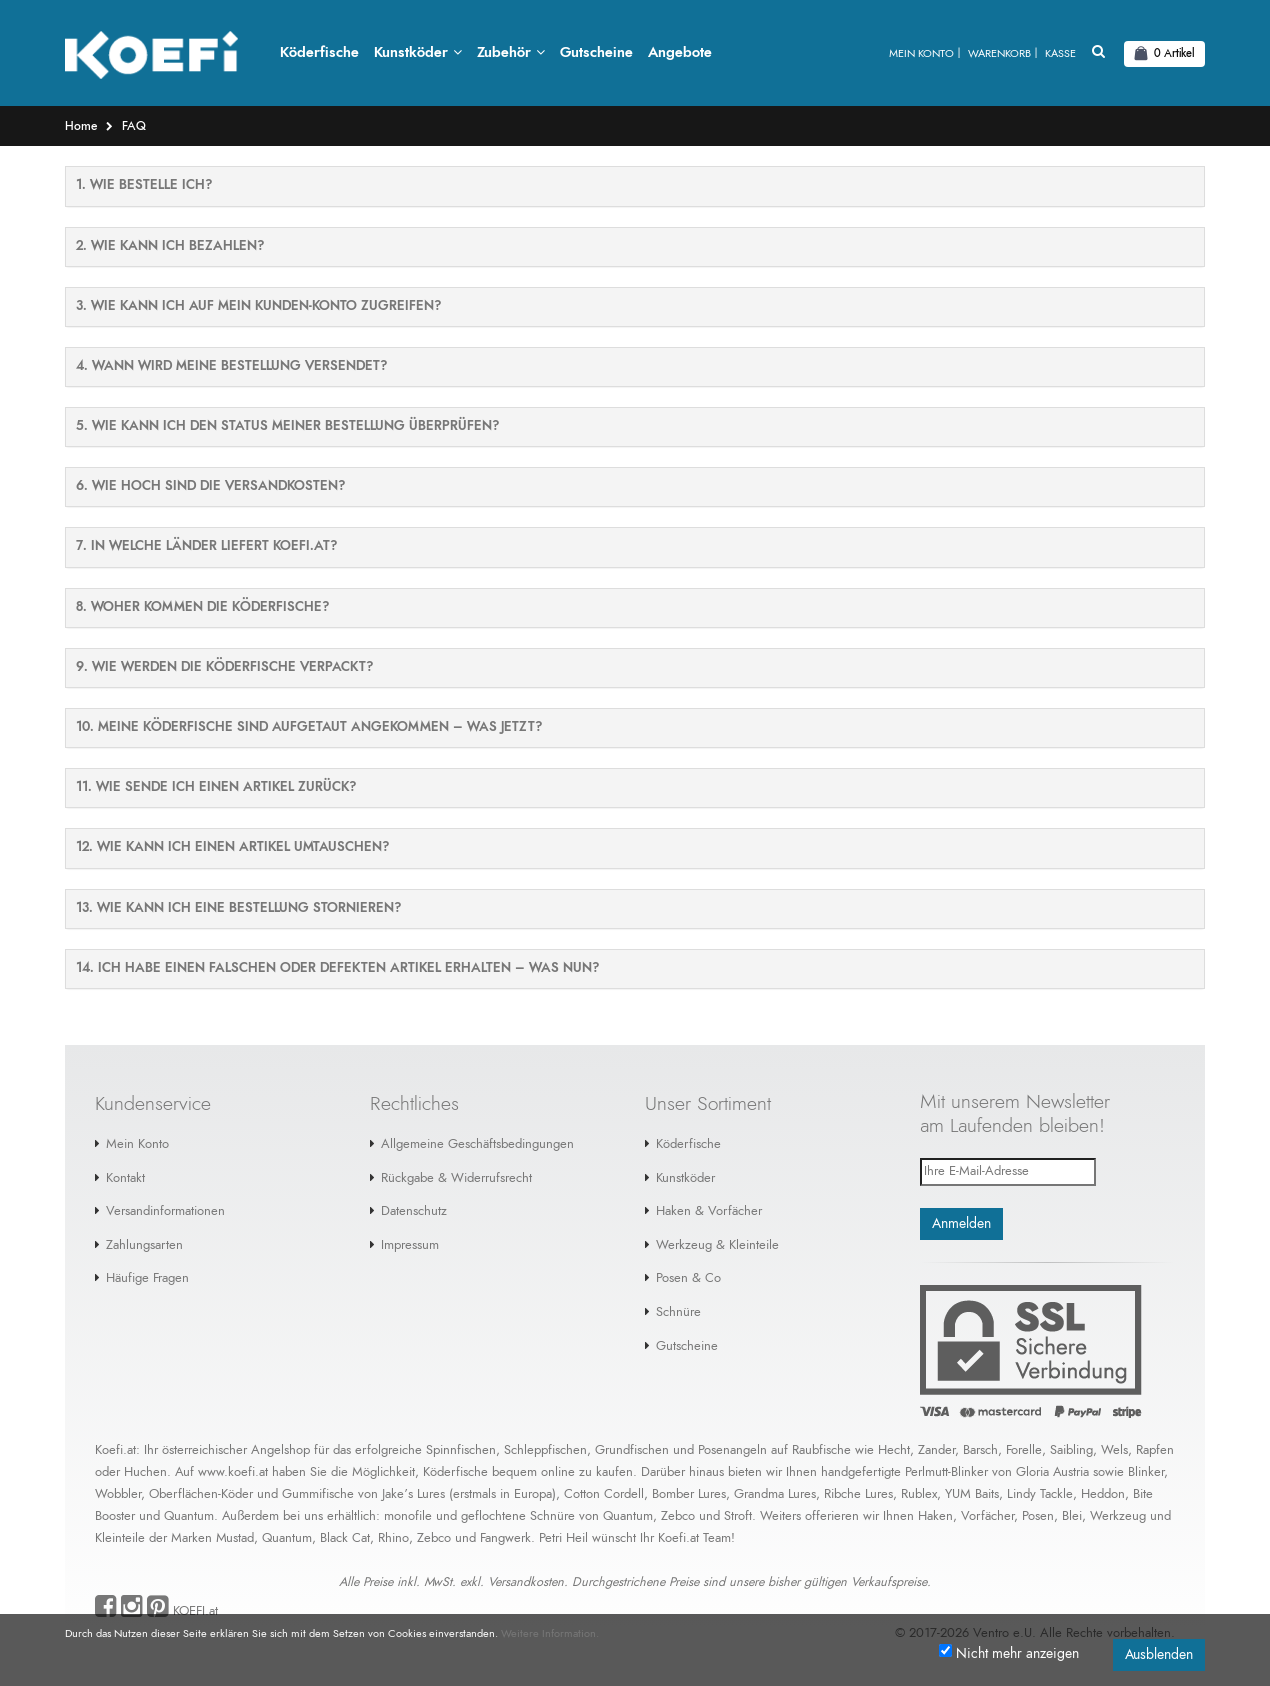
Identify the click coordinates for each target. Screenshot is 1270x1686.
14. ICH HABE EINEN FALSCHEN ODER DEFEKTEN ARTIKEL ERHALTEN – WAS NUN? (337, 969)
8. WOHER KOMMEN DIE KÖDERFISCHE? (202, 608)
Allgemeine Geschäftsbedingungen (477, 1145)
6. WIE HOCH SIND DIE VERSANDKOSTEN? (210, 487)
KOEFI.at (195, 1612)
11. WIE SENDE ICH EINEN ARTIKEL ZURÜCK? (216, 788)
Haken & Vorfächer (709, 1212)
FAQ (134, 127)
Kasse (1060, 53)
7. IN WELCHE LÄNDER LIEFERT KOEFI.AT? (206, 547)
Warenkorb (999, 53)
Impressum (410, 1246)
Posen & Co (688, 1279)
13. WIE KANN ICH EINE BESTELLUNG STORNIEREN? (238, 908)
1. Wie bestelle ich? (144, 186)
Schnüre (678, 1313)
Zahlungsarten (144, 1246)
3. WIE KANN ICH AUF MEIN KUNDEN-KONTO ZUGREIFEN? (258, 307)
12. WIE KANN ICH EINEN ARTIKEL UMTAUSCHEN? (232, 848)
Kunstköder (685, 1178)
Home (81, 127)
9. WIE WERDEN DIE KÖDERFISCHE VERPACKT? (224, 668)
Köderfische (688, 1145)
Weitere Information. (550, 1633)
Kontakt (125, 1178)
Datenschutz (414, 1212)
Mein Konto (921, 53)
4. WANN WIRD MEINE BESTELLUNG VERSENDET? (231, 367)
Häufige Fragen (147, 1279)
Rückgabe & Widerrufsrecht (456, 1178)
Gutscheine (687, 1346)
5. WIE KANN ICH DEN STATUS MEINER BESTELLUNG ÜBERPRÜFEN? (287, 427)
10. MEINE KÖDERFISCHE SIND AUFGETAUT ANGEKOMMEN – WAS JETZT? (309, 728)
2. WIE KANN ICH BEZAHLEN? (170, 246)
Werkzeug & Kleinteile (717, 1246)
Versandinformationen (165, 1212)
